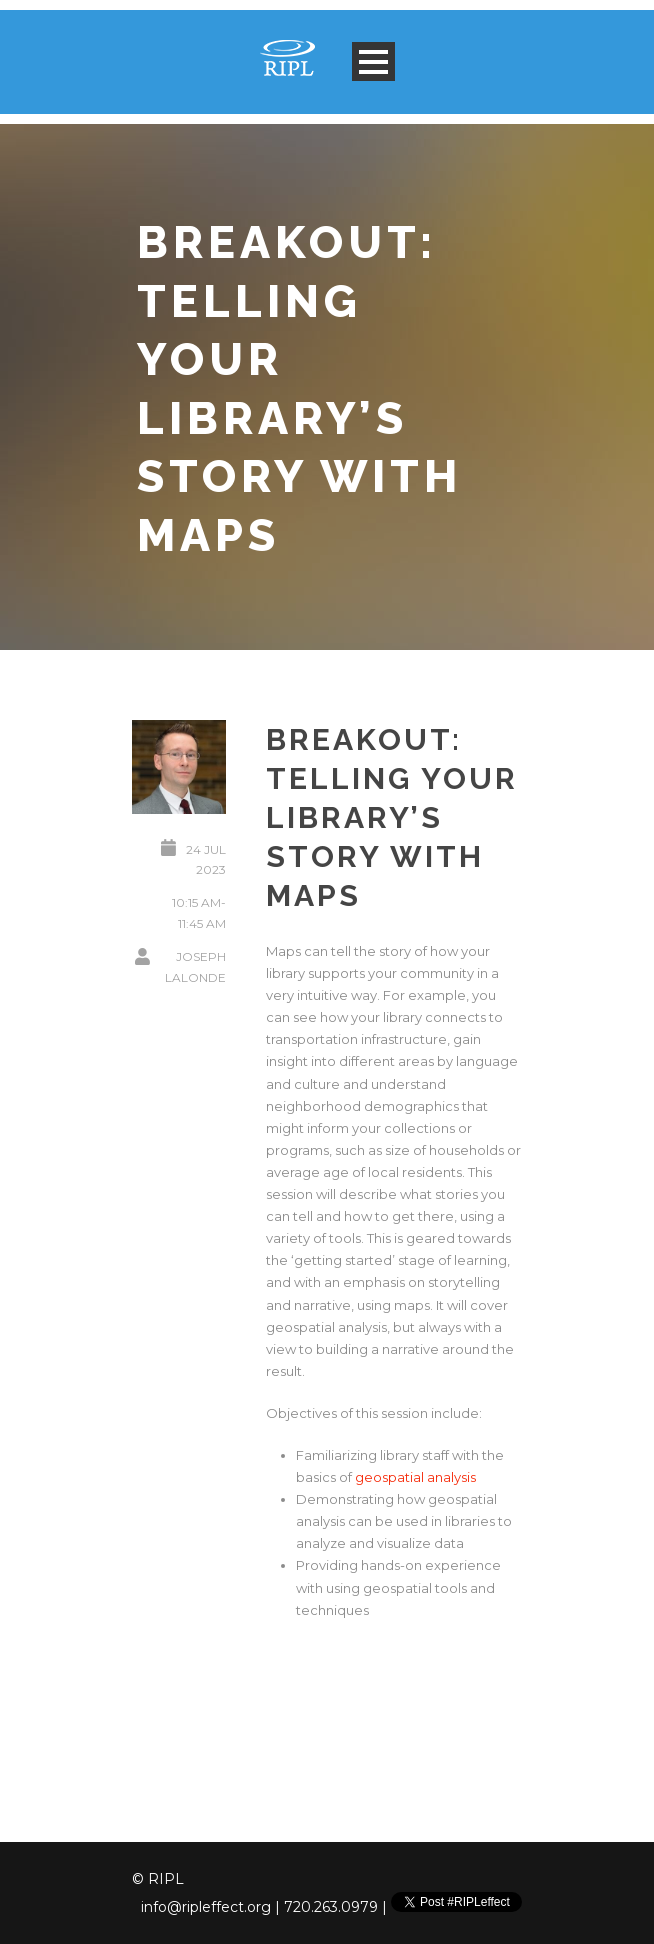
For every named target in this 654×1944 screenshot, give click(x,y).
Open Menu (373, 61)
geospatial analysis (415, 1477)
